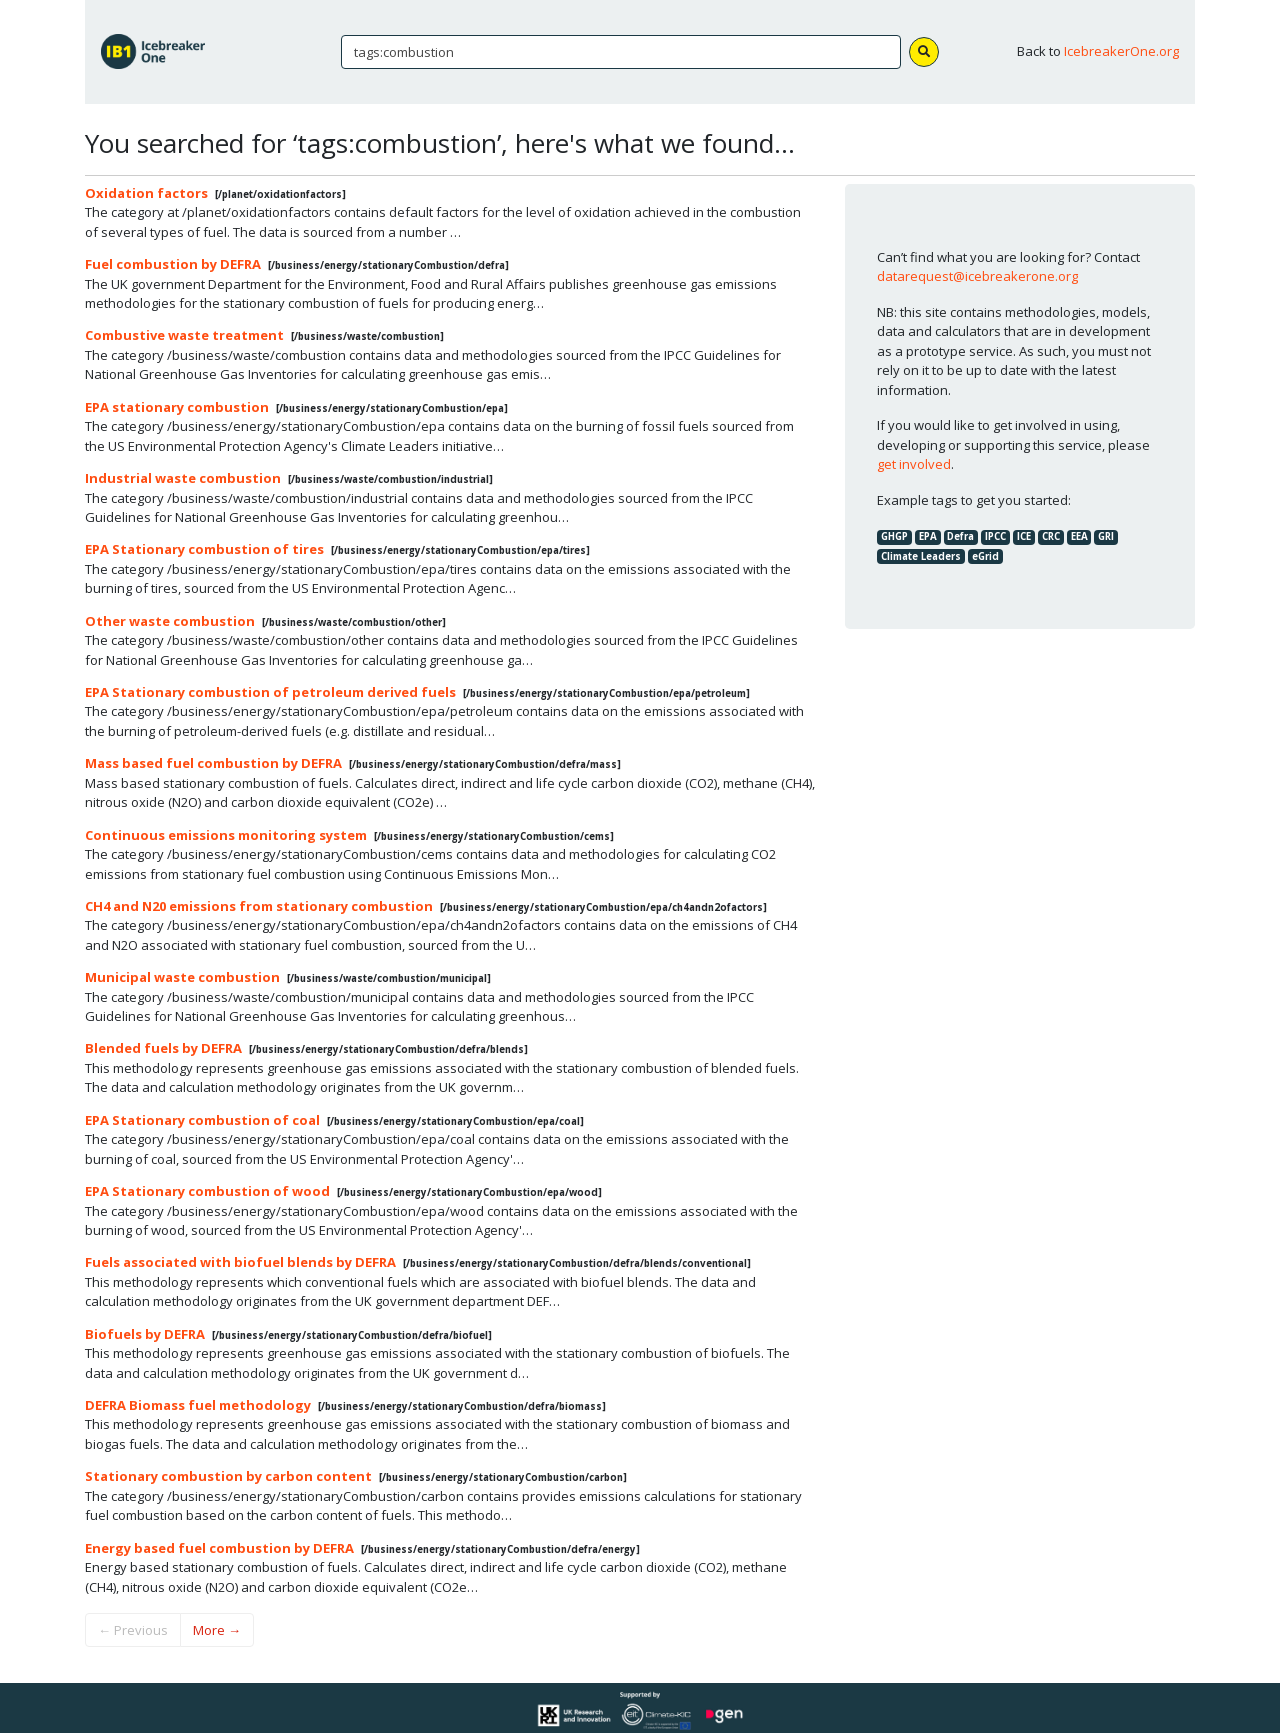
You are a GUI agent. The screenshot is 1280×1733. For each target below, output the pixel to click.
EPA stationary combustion (177, 407)
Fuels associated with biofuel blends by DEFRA (240, 1262)
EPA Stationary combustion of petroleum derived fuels (270, 692)
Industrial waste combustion (183, 478)
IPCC (995, 536)
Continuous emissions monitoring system (226, 835)
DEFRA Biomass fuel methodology (198, 1405)
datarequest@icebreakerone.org (977, 276)
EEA (1079, 536)
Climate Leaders (921, 556)
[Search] (621, 52)
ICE (1024, 536)
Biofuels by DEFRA (145, 1334)
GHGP (894, 536)
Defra (960, 536)
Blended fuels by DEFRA (163, 1048)
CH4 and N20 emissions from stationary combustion (259, 906)
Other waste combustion (170, 621)
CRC (1051, 536)
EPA (928, 536)
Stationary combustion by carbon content (228, 1476)
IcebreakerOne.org (1121, 51)
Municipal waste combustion (182, 977)
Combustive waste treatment (184, 335)
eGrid (985, 556)
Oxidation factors (146, 193)
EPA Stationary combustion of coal (202, 1120)
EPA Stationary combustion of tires (204, 549)
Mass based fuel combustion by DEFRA (213, 763)
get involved (914, 464)
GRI (1106, 536)
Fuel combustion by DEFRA (173, 264)
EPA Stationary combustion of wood (207, 1191)
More (217, 1630)
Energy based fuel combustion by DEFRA (219, 1548)
